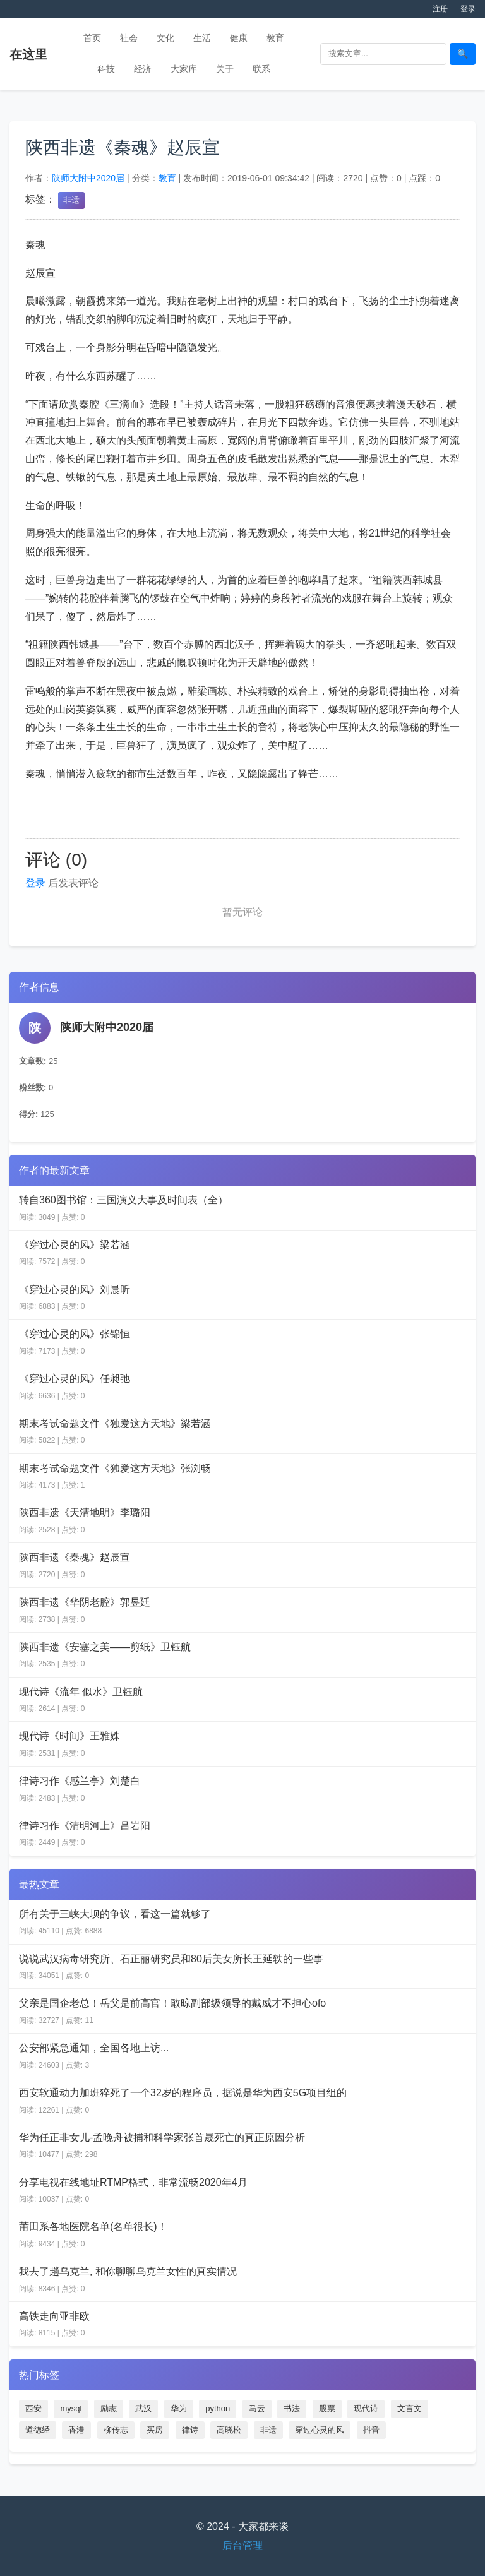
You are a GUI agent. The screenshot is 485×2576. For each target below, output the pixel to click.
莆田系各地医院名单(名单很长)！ (93, 2226)
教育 (275, 38)
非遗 (71, 200)
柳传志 (116, 2430)
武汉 (143, 2408)
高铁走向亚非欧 (54, 2316)
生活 (202, 38)
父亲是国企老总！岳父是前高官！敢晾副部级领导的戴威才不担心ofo (172, 2003)
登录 (468, 8)
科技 (106, 69)
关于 (225, 69)
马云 (257, 2408)
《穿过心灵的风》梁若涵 (74, 1244)
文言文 (409, 2408)
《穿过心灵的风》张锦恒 (74, 1333)
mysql (70, 2408)
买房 (155, 2430)
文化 (165, 38)
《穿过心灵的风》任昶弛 (74, 1378)
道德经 (37, 2430)
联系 (261, 69)
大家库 (184, 69)
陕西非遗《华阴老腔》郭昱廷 (84, 1602)
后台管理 (242, 2545)
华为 (179, 2408)
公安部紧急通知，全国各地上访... (94, 2047)
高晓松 (229, 2430)
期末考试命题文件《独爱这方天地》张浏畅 (115, 1468)
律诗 (190, 2430)
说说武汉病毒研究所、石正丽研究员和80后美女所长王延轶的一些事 (171, 1958)
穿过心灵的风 (319, 2430)
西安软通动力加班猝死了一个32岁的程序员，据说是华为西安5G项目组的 (183, 2092)
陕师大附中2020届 (88, 178)
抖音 (371, 2430)
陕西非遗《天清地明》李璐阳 (84, 1512)
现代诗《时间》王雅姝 (69, 1736)
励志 (108, 2408)
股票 (327, 2408)
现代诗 (366, 2408)
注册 (440, 8)
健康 (239, 38)
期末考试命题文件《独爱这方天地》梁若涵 (115, 1423)
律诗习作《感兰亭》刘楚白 (79, 1780)
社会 (129, 38)
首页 (92, 38)
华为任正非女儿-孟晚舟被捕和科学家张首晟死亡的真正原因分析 (162, 2137)
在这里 (28, 54)
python (217, 2408)
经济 (143, 69)
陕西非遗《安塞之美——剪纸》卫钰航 (105, 1647)
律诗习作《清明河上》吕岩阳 (84, 1825)
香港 (76, 2430)
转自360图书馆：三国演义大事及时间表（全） (123, 1200)
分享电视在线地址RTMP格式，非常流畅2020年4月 (133, 2182)
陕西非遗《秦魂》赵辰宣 (74, 1557)
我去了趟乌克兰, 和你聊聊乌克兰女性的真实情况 (128, 2271)
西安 (33, 2408)
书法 (292, 2408)
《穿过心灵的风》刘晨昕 (74, 1289)
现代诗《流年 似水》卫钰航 (81, 1691)
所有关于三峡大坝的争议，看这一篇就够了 (115, 1914)
